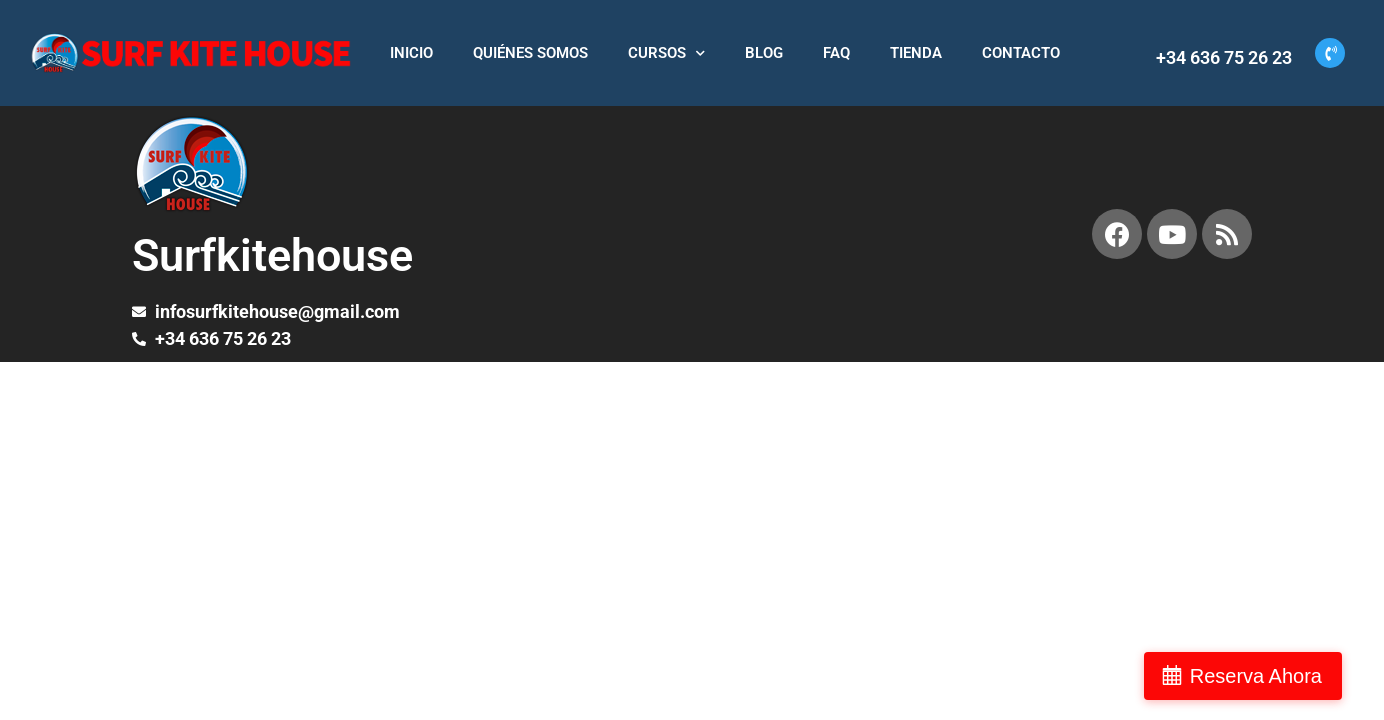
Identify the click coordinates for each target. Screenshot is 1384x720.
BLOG (764, 53)
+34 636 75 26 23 (1224, 57)
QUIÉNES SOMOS (530, 53)
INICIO (411, 53)
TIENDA (916, 53)
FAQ (836, 53)
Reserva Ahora (1278, 676)
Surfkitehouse (272, 255)
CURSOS (666, 53)
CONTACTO (1021, 53)
